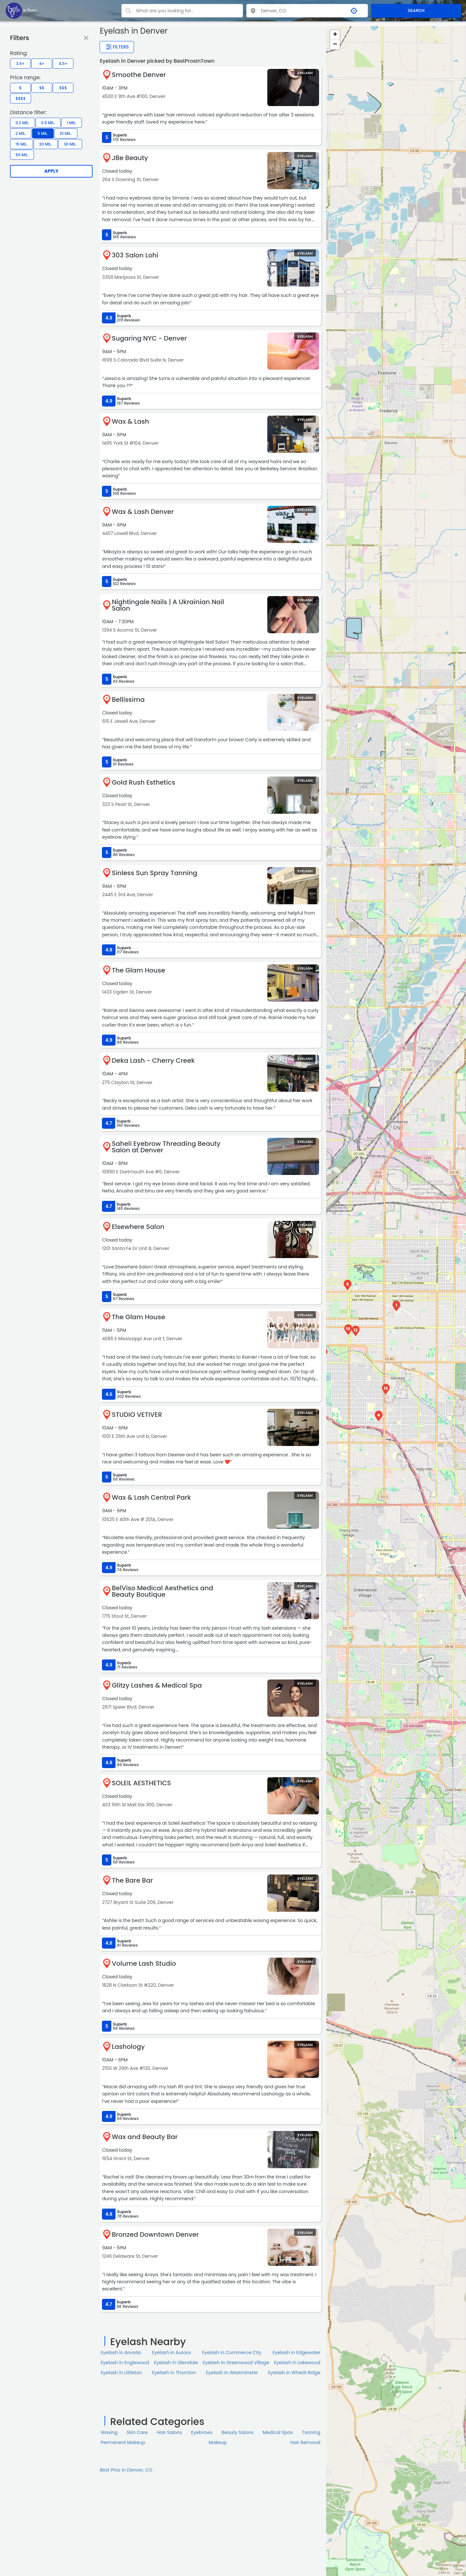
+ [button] (335, 35)
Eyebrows (201, 2432)
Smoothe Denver (139, 74)
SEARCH (416, 10)
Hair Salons (169, 2432)
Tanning (311, 2432)
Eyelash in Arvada (121, 2352)
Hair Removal (305, 2442)
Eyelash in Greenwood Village (236, 2362)
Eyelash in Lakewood (297, 2362)
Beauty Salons (238, 2432)
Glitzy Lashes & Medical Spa (157, 1685)
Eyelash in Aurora (171, 2352)
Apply (51, 171)
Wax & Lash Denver (142, 511)
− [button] (335, 44)
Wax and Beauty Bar (145, 2137)
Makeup (218, 2442)
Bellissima (128, 699)
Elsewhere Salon (138, 1226)
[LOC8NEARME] (21, 10)
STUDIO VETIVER (137, 1414)
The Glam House (138, 970)
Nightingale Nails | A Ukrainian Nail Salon (168, 605)
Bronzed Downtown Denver (155, 2234)
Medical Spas (278, 2432)
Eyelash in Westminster (232, 2372)
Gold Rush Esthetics (143, 782)
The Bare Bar (132, 1880)
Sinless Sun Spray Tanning (154, 873)
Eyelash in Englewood (125, 2362)
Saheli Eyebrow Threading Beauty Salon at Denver (166, 1146)
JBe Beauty (130, 158)
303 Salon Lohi (135, 255)
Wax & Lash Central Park (151, 1497)
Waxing (109, 2432)
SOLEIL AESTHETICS (141, 1783)
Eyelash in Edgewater (296, 2352)
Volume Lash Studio (144, 1963)
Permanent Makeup (123, 2442)
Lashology (128, 2046)
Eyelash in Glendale (176, 2362)
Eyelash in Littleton (121, 2372)
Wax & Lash (130, 421)
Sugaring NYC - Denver (149, 338)
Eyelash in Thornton (174, 2372)
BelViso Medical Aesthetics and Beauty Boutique (162, 1591)
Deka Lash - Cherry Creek (153, 1060)
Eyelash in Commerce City (231, 2352)
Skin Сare (137, 2432)
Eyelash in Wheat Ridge (294, 2372)
